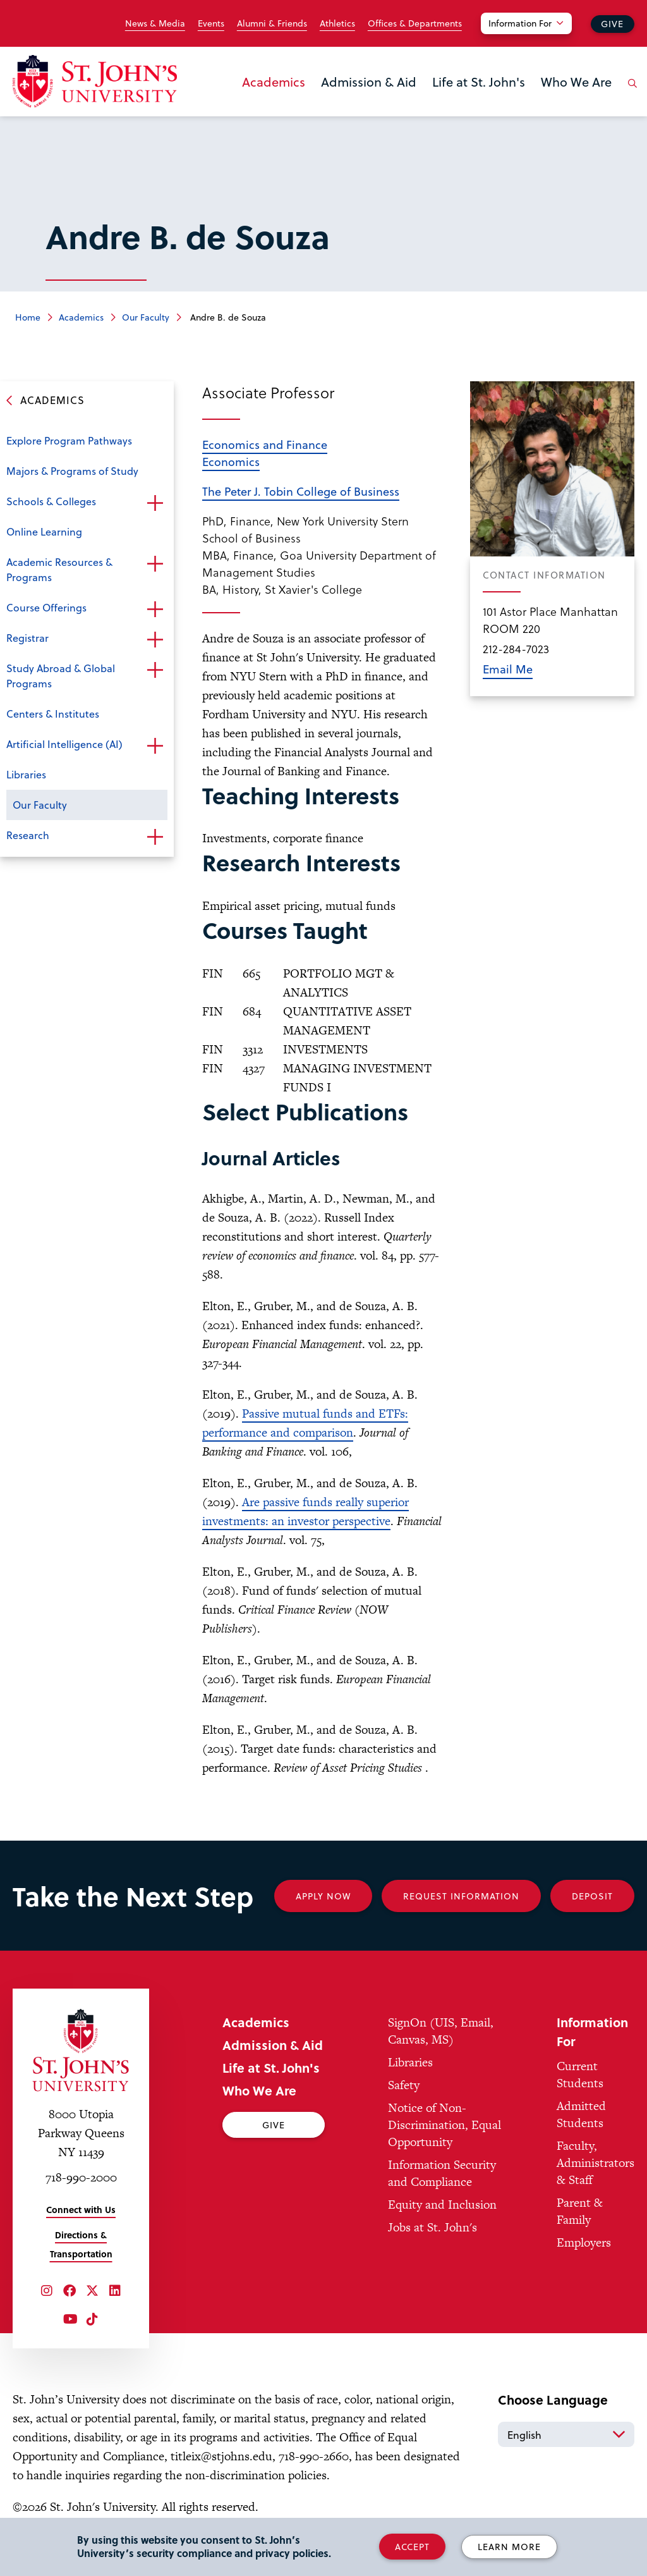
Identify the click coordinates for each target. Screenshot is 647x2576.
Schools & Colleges (51, 501)
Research (27, 835)
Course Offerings (46, 607)
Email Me (508, 668)
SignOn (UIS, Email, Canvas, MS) (440, 2031)
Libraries (26, 774)
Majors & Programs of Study (72, 470)
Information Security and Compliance (442, 2173)
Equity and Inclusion (442, 2204)
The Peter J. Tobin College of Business (300, 491)
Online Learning (44, 531)
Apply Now (323, 1896)
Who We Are (576, 81)
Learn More (509, 2546)
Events (211, 23)
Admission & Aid (368, 81)
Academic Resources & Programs (59, 569)
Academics (273, 81)
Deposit (592, 1896)
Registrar (27, 637)
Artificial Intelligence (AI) (64, 744)
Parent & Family (580, 2211)
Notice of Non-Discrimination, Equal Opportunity (444, 2124)
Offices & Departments (415, 23)
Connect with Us (81, 2209)
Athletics (337, 23)
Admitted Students (581, 2114)
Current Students (580, 2075)
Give (612, 23)
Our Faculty (145, 317)
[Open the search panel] (630, 93)
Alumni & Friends (272, 23)
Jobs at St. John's (432, 2227)
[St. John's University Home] (95, 81)
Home (27, 317)
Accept (412, 2546)
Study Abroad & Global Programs (60, 675)
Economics (231, 461)
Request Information (461, 1896)
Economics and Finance (264, 444)
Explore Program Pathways (69, 440)
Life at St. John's (478, 81)
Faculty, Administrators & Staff (595, 2162)
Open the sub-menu (154, 502)
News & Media (155, 23)
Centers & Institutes (52, 713)
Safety (404, 2085)
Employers (584, 2242)
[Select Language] (566, 2434)
